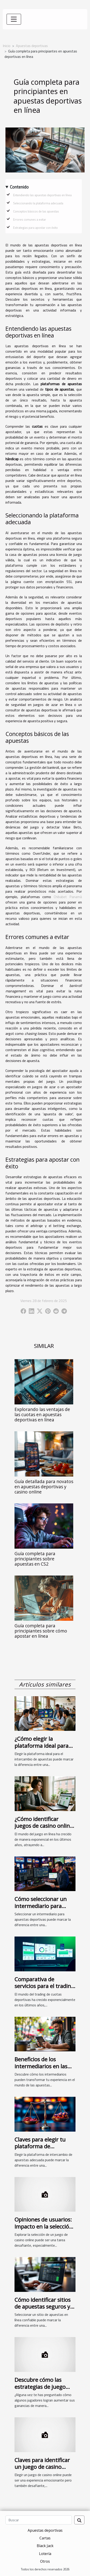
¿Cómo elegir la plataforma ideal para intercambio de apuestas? (41, 1749)
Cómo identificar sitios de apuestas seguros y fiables (43, 2306)
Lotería (45, 2553)
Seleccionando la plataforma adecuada (38, 203)
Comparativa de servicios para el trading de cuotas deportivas (44, 1986)
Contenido (19, 187)
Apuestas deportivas (32, 45)
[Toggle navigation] (14, 19)
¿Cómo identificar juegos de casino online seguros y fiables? (44, 1825)
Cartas (45, 2538)
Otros (45, 2561)
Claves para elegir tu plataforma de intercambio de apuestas (40, 2150)
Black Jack (45, 2545)
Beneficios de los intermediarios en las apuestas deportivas (41, 2066)
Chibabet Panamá (68, 896)
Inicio (6, 45)
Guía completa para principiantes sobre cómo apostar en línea (41, 1631)
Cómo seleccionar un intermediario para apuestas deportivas (41, 1905)
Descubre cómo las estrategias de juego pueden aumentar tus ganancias (42, 2390)
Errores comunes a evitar (29, 219)
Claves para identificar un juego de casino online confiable (42, 2466)
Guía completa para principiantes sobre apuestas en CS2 (35, 1558)
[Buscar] (38, 2519)
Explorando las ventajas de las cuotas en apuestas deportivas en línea (42, 1414)
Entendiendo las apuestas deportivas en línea (42, 195)
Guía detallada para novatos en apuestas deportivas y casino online (44, 1486)
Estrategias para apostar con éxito (35, 227)
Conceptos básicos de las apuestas (36, 211)
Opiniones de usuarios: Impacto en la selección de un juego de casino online (43, 2230)
